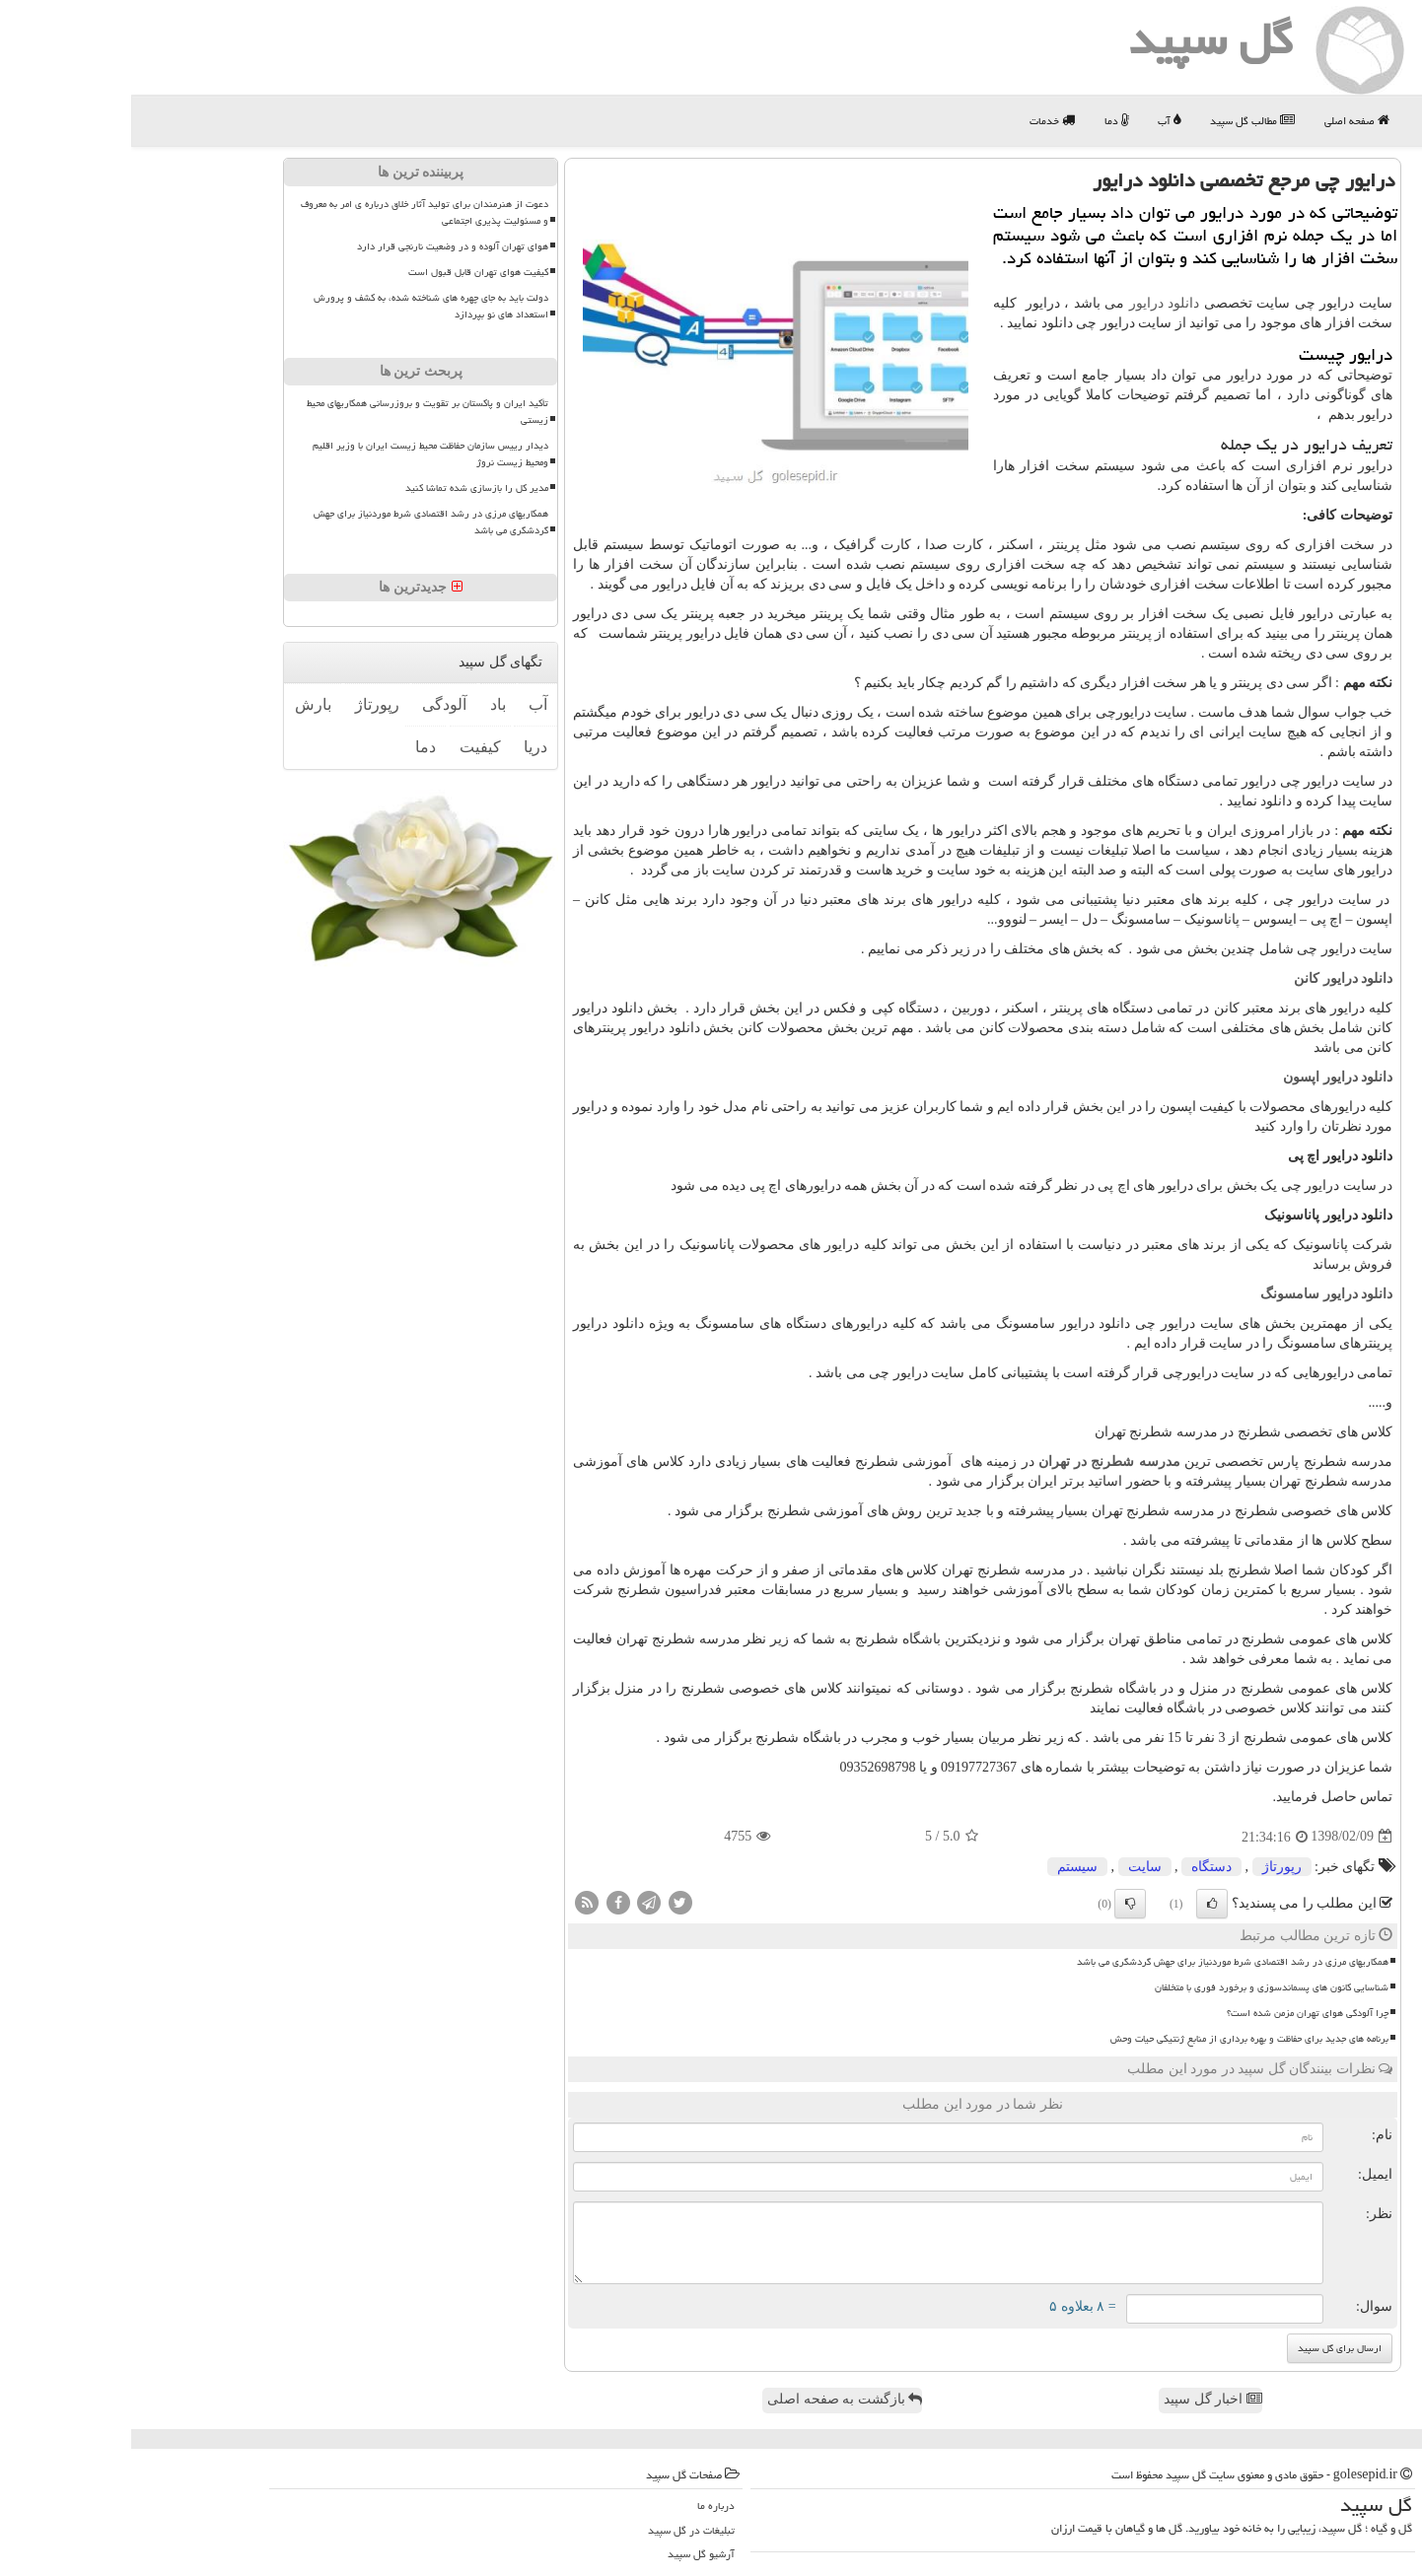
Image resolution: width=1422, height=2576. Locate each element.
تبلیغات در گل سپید (560, 2530)
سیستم (946, 1866)
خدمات (921, 120)
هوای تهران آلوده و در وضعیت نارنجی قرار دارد (321, 246)
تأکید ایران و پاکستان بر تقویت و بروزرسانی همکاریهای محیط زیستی (296, 411)
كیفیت (349, 746)
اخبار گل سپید (1081, 2399)
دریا (404, 746)
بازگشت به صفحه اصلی (713, 2399)
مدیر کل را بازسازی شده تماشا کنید (345, 488)
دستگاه (1080, 1866)
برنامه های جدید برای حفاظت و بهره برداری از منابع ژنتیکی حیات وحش (1118, 2039)
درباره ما (585, 2505)
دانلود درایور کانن (1212, 978)
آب (1038, 120)
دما (985, 120)
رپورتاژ (1151, 1866)
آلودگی (313, 704)
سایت (1014, 1866)
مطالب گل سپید (1121, 120)
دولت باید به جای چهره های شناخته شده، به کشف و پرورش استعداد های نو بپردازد (299, 306)
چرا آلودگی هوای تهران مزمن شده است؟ (1176, 2013)
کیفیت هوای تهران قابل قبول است (347, 272)
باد (367, 704)
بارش (182, 704)
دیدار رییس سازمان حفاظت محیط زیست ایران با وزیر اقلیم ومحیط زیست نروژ (299, 454)
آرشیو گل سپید (570, 2553)
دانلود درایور (1033, 303)
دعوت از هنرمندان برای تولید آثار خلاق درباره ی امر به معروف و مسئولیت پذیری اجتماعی (293, 212)
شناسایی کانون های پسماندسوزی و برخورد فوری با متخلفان (1140, 1987)
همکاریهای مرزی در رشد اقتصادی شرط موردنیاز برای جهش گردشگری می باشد (1101, 1962)
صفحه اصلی (1225, 120)
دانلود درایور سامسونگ (1195, 1294)
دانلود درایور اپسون (1206, 1077)
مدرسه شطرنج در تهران (978, 1461)
